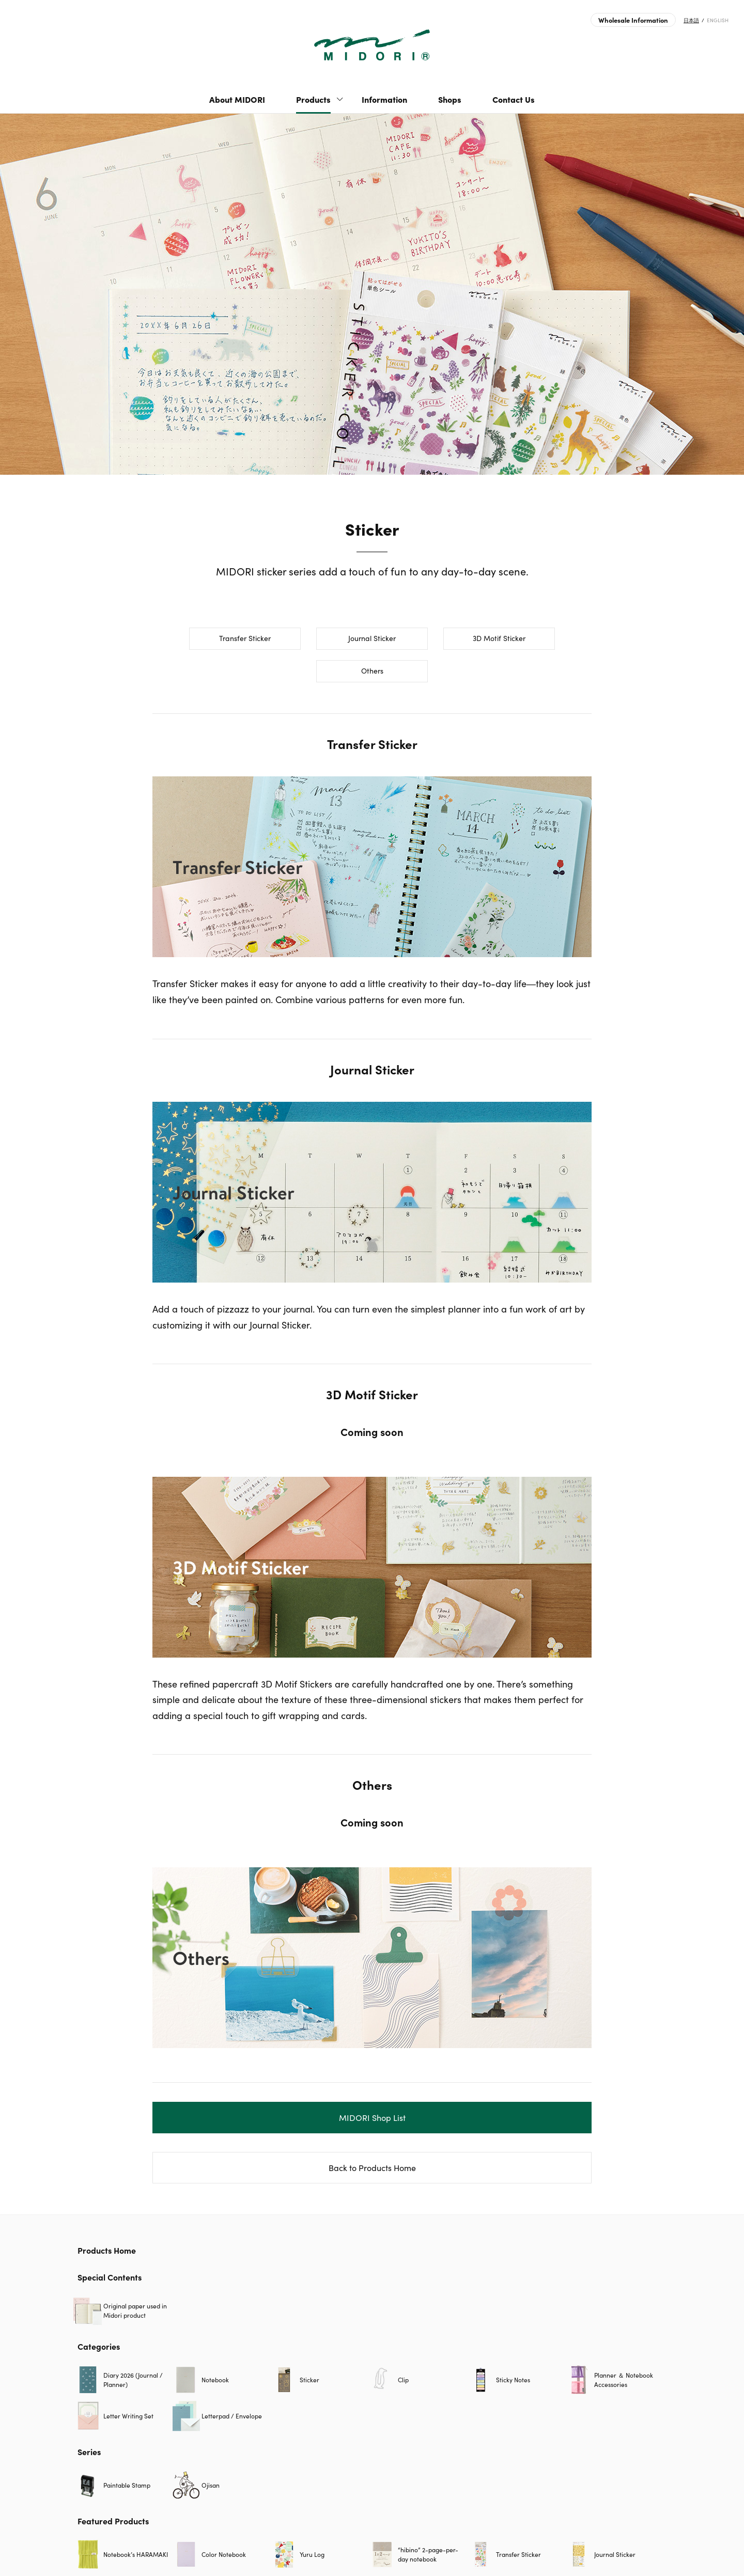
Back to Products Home (372, 2167)
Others (372, 671)
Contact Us (513, 99)
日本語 (691, 20)
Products (313, 99)
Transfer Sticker (245, 638)
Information (384, 99)
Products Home (107, 2250)
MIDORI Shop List (372, 2117)
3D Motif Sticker (499, 638)
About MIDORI (237, 99)
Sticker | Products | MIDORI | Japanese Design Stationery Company (372, 45)
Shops (449, 99)
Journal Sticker (372, 638)
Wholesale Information (633, 19)
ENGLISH (718, 20)
